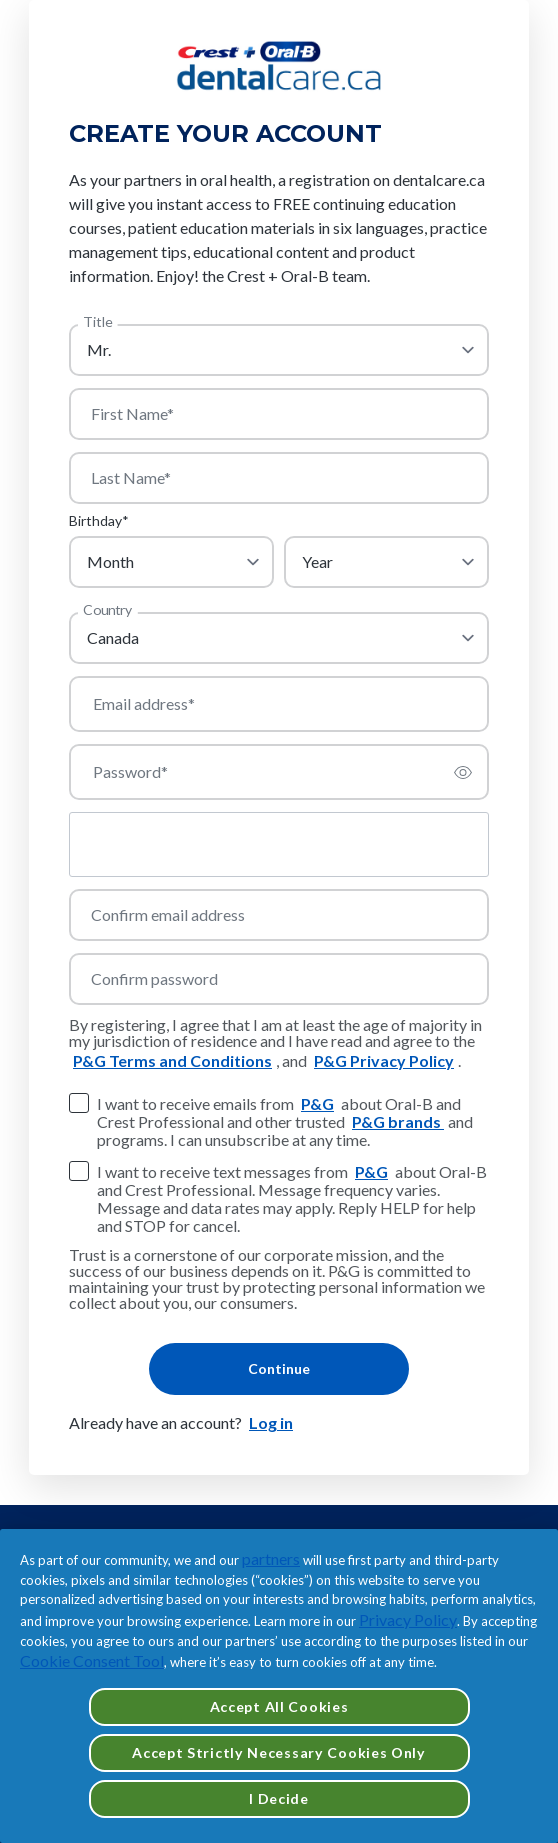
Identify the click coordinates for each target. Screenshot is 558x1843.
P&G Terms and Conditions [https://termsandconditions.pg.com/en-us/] (172, 1060)
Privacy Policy (408, 1619)
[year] (386, 562)
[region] (279, 1686)
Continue (279, 1368)
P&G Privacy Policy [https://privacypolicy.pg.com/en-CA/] (384, 1060)
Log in (271, 1422)
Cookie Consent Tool (92, 1660)
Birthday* (99, 521)
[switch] (463, 772)
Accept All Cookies (279, 1706)
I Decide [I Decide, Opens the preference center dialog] (279, 1798)
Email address (144, 704)
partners (271, 1558)
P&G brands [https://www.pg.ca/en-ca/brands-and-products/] (398, 1121)
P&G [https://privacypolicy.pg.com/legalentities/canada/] (317, 1103)
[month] (171, 562)
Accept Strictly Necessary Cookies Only (279, 1752)
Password (130, 772)
